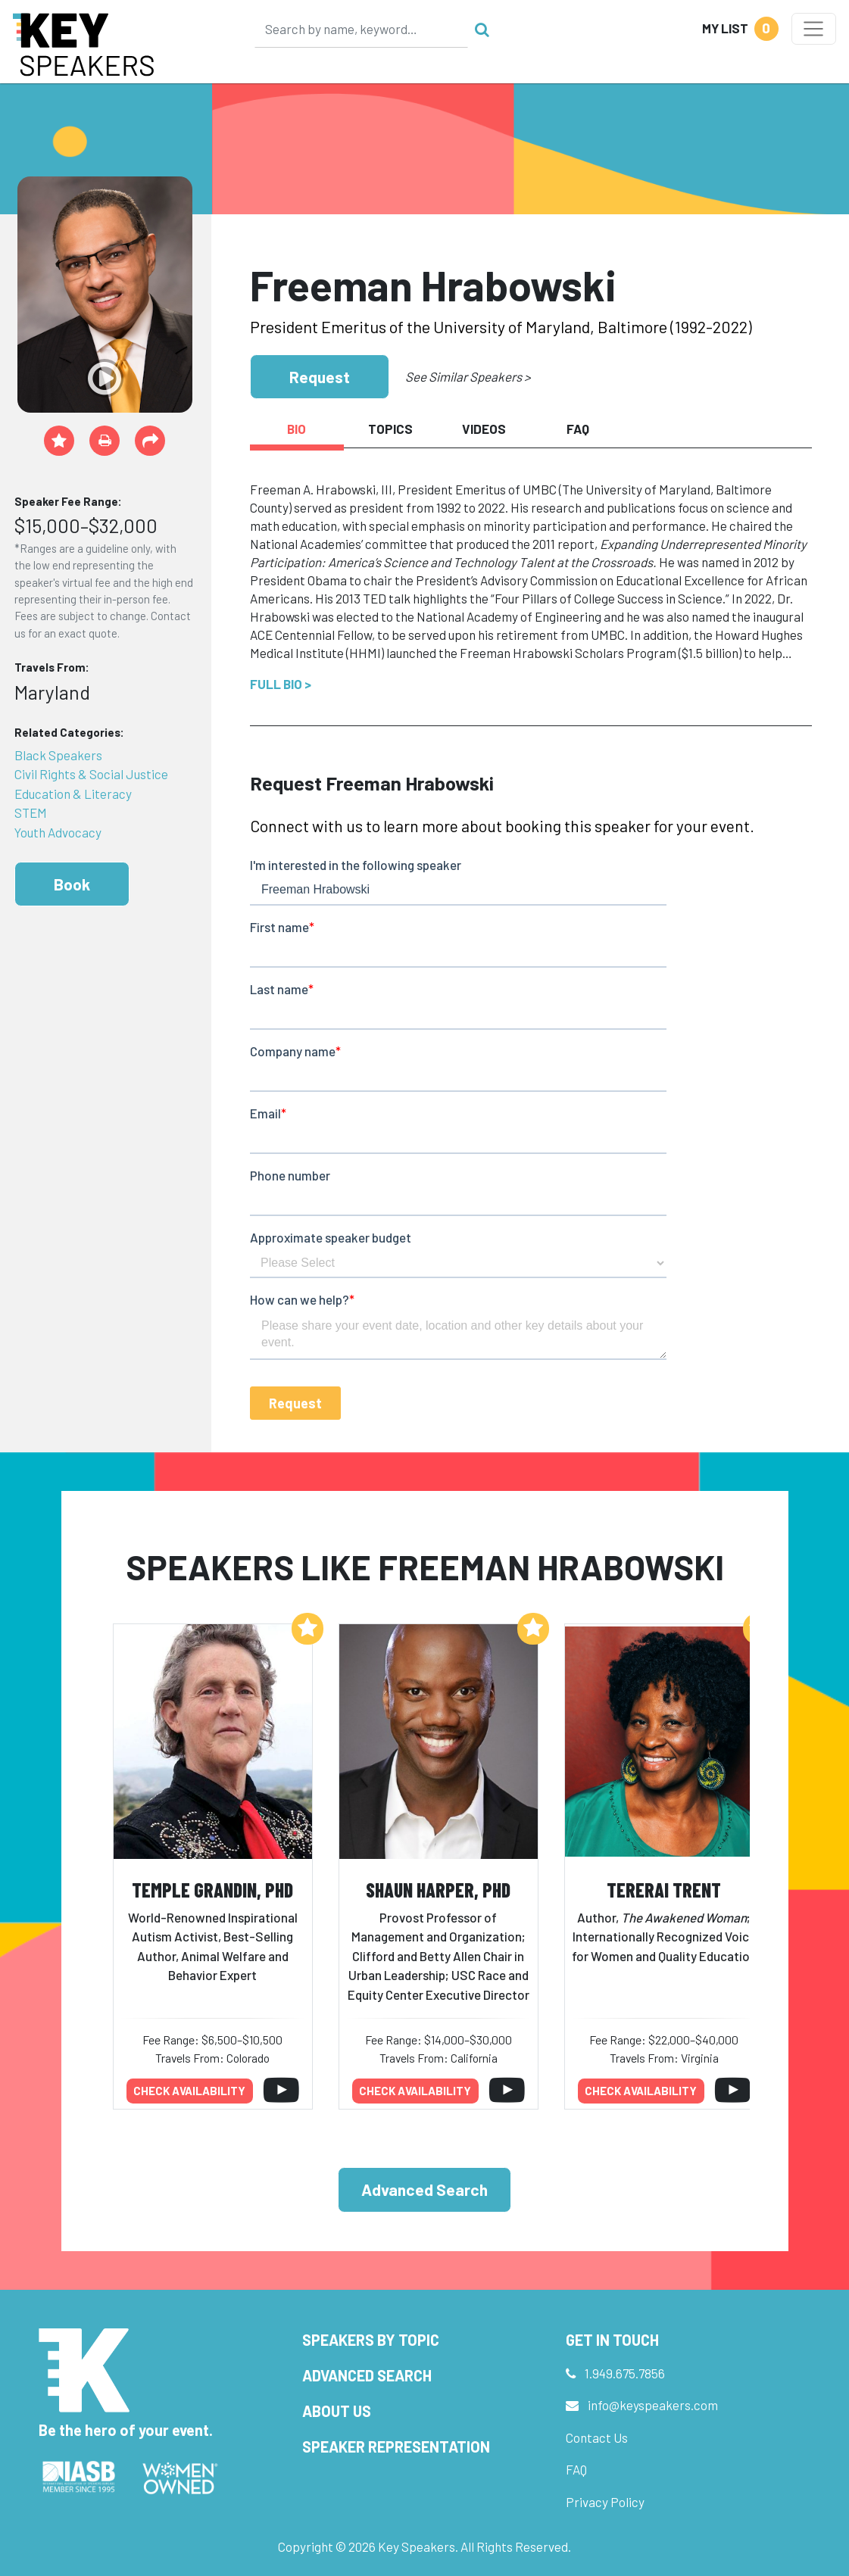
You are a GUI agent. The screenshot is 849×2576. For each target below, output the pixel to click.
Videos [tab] (484, 428)
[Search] (361, 29)
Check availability (189, 2090)
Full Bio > (280, 683)
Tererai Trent (664, 1889)
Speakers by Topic (370, 2340)
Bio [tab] (296, 428)
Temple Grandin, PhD (212, 1889)
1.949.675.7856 (625, 2373)
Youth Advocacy (57, 832)
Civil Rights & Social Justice (91, 773)
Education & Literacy (73, 793)
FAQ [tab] (578, 428)
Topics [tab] (390, 428)
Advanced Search (424, 2189)
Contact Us (597, 2437)
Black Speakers (58, 755)
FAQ (576, 2469)
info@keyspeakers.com (653, 2404)
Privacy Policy (605, 2501)
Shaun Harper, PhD (438, 1889)
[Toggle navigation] (813, 29)
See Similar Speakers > (467, 376)
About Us (336, 2411)
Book (72, 884)
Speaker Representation (396, 2446)
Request (319, 376)
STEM (30, 812)
